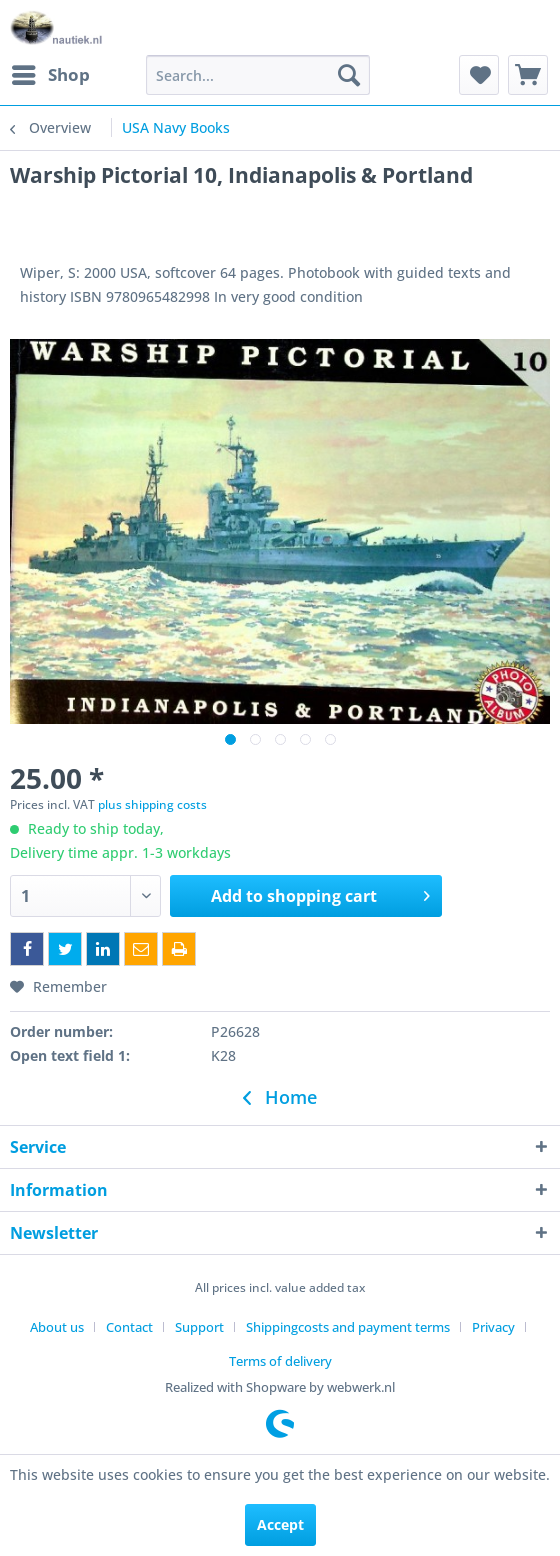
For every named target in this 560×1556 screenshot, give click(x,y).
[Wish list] (479, 75)
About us (57, 1327)
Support (199, 1327)
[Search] (349, 75)
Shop (51, 72)
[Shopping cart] (528, 75)
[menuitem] (50, 75)
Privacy (493, 1327)
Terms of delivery (280, 1361)
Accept (280, 1524)
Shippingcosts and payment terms (348, 1327)
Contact (129, 1327)
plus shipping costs (152, 804)
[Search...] (258, 75)
